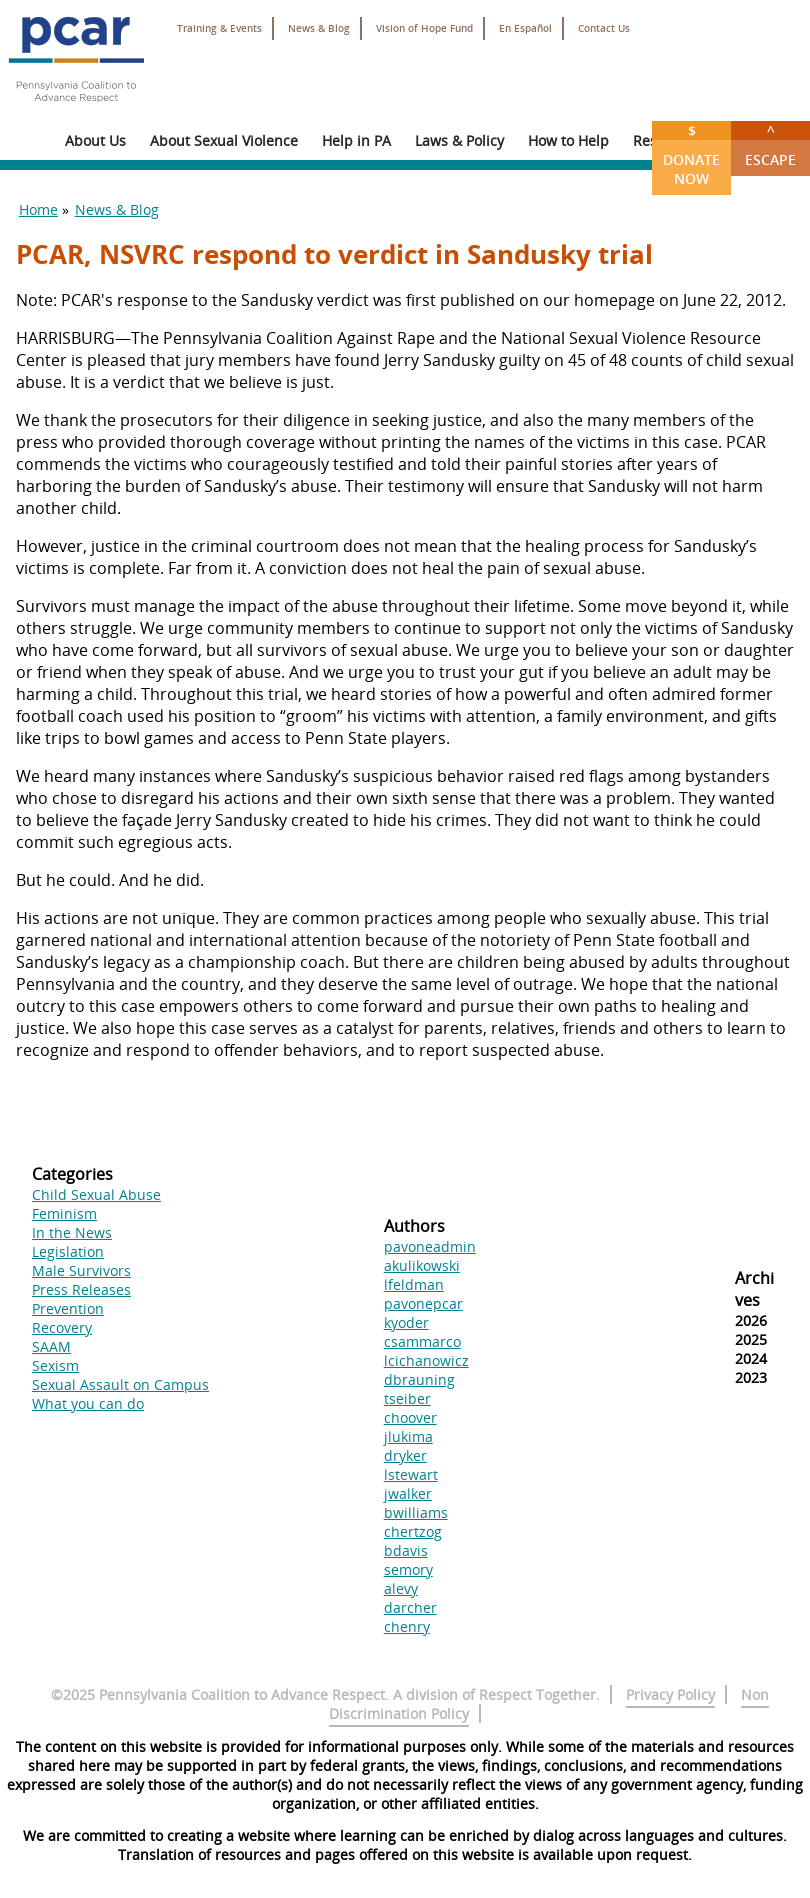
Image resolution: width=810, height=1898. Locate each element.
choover (410, 1417)
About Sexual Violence (224, 140)
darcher (410, 1607)
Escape (770, 145)
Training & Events (219, 28)
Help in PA (356, 140)
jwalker (408, 1493)
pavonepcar (423, 1303)
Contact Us (604, 28)
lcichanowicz (426, 1360)
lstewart (411, 1474)
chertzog (413, 1531)
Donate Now (691, 154)
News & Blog (319, 28)
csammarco (422, 1341)
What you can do (88, 1403)
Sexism (55, 1365)
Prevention (68, 1308)
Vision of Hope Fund (424, 28)
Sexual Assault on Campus (120, 1384)
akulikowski (422, 1265)
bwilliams (416, 1512)
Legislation (68, 1251)
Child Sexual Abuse (96, 1194)
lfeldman (414, 1284)
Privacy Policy (670, 1694)
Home (38, 209)
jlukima (408, 1436)
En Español (525, 28)
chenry (407, 1626)
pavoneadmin (430, 1246)
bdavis (406, 1550)
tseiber (407, 1398)
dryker (405, 1455)
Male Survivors (81, 1270)
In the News (72, 1232)
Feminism (64, 1213)
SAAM (51, 1346)
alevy (401, 1588)
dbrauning (419, 1379)
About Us (95, 140)
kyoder (406, 1322)
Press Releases (81, 1289)
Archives (754, 1289)
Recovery (62, 1327)
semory (408, 1569)
